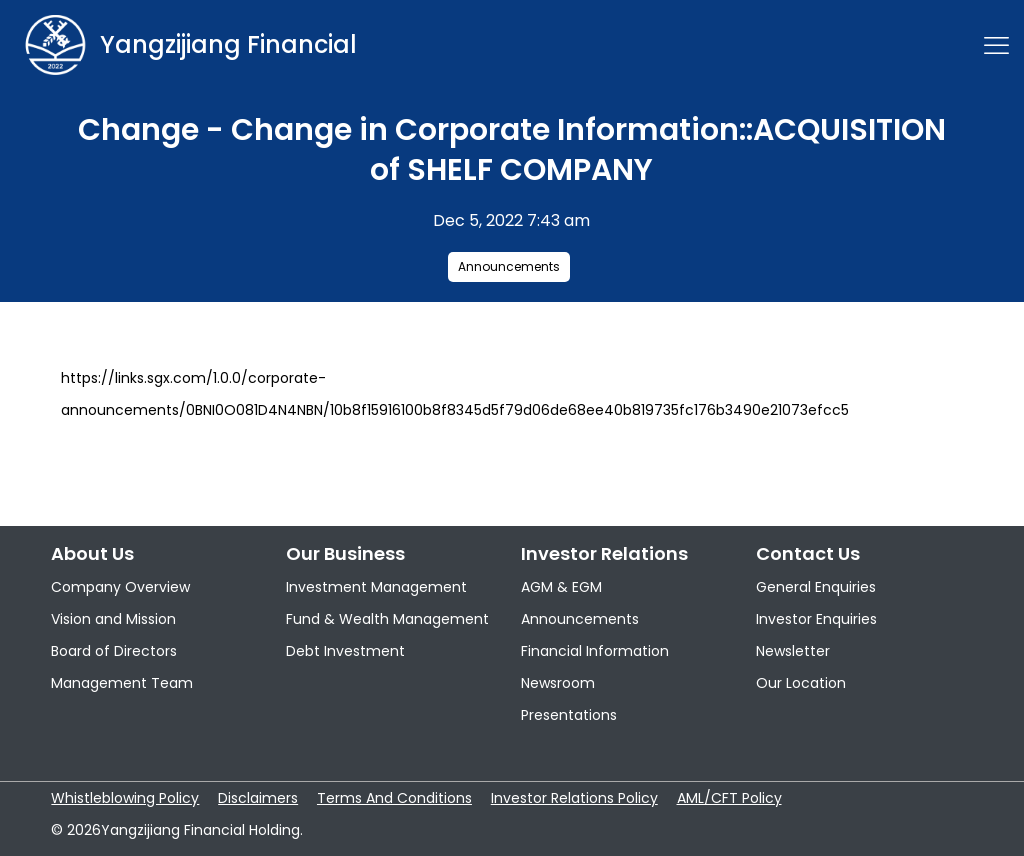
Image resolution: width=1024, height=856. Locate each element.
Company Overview (120, 587)
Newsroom (558, 683)
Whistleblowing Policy (125, 798)
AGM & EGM (561, 587)
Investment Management (376, 587)
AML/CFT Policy (729, 798)
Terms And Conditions (394, 798)
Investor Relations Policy (574, 798)
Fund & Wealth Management (387, 619)
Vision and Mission (113, 619)
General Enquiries (816, 587)
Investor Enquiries (816, 619)
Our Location (801, 683)
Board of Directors (114, 651)
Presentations (569, 715)
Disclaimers (258, 798)
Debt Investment (345, 651)
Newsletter (793, 651)
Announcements (509, 266)
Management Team (122, 683)
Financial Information (595, 651)
